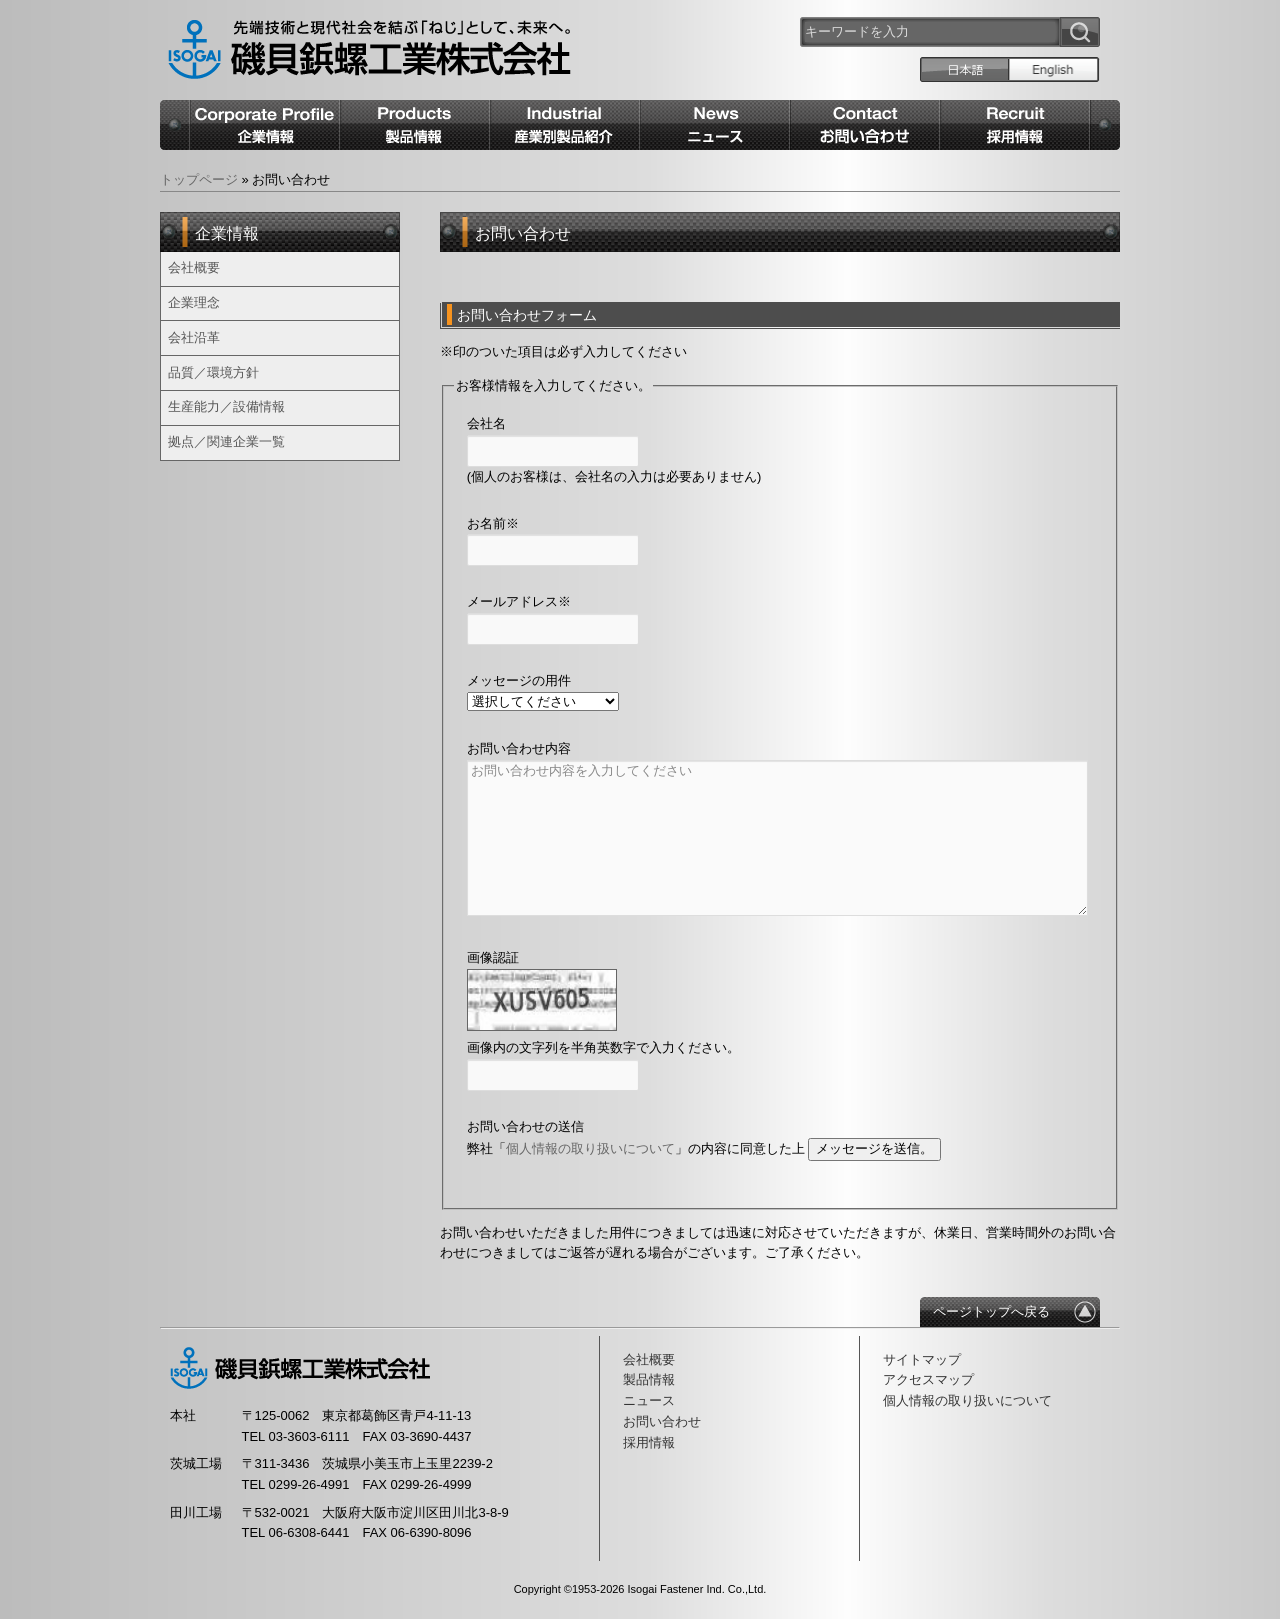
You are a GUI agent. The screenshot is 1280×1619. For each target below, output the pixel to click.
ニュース (649, 1400)
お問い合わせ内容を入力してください (777, 838)
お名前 (493, 523)
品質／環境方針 (213, 372)
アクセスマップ (928, 1379)
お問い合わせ (662, 1421)
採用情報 (649, 1442)
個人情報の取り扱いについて (590, 1148)
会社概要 (194, 267)
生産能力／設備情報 (226, 406)
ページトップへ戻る (991, 1311)
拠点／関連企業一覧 (226, 441)
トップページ (199, 179)
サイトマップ (922, 1359)
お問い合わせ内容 (519, 748)
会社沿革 (194, 337)
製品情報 (649, 1379)
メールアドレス (519, 601)
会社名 (486, 423)
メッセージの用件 (519, 680)
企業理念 (194, 302)
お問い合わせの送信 (525, 1126)
